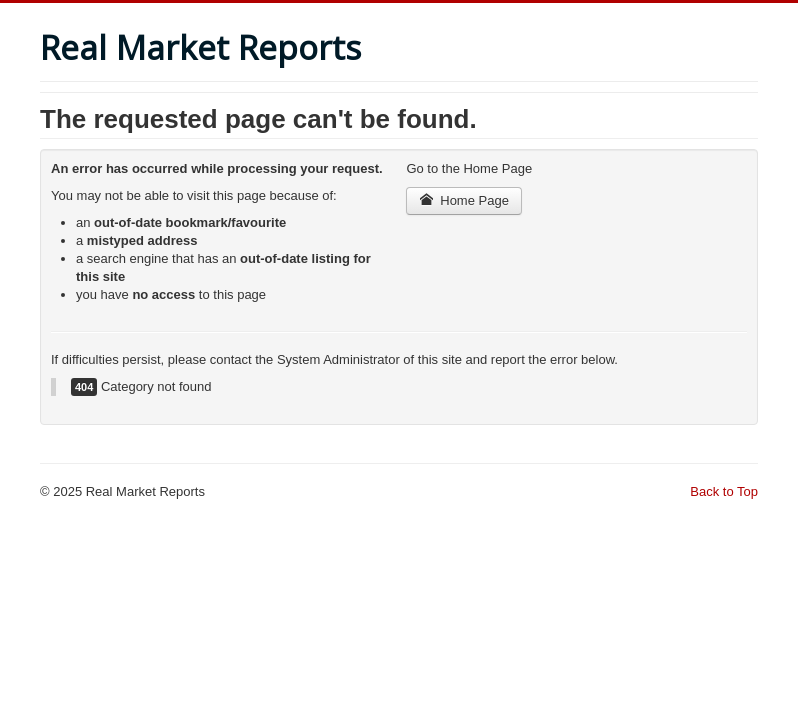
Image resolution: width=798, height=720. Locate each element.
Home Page (464, 200)
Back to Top (724, 491)
